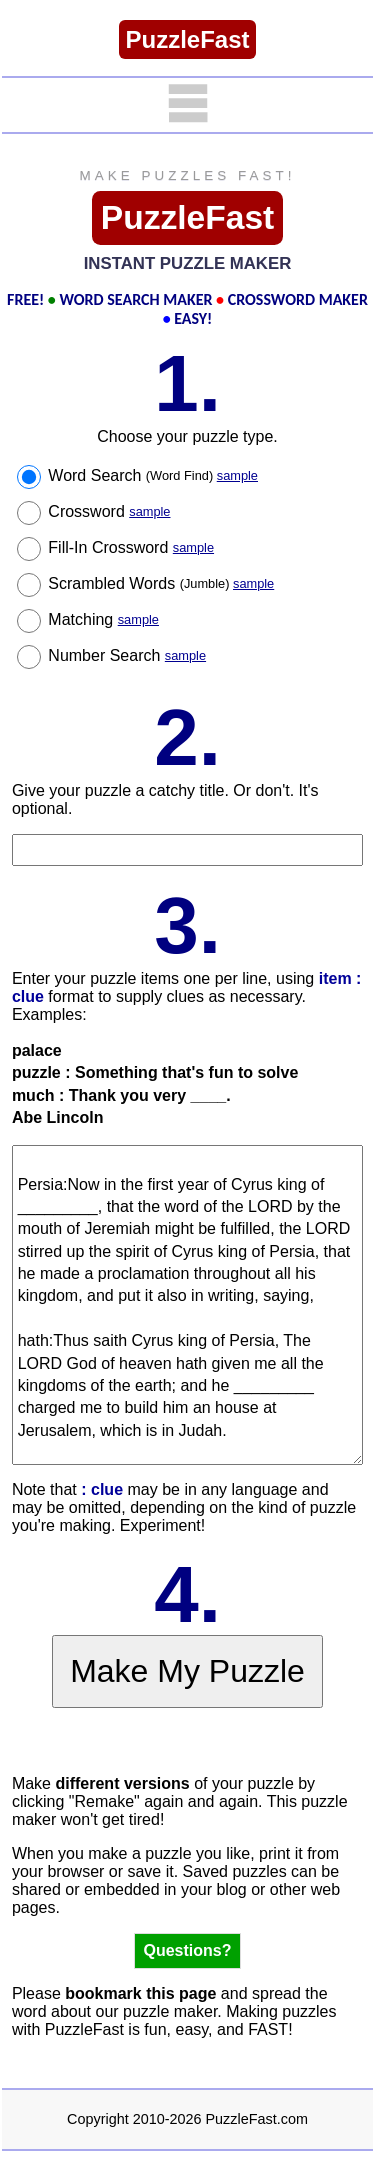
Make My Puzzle (187, 1671)
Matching (103, 619)
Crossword (109, 511)
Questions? (187, 1950)
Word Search (153, 475)
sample (237, 475)
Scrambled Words (161, 583)
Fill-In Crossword (131, 547)
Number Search (127, 655)
